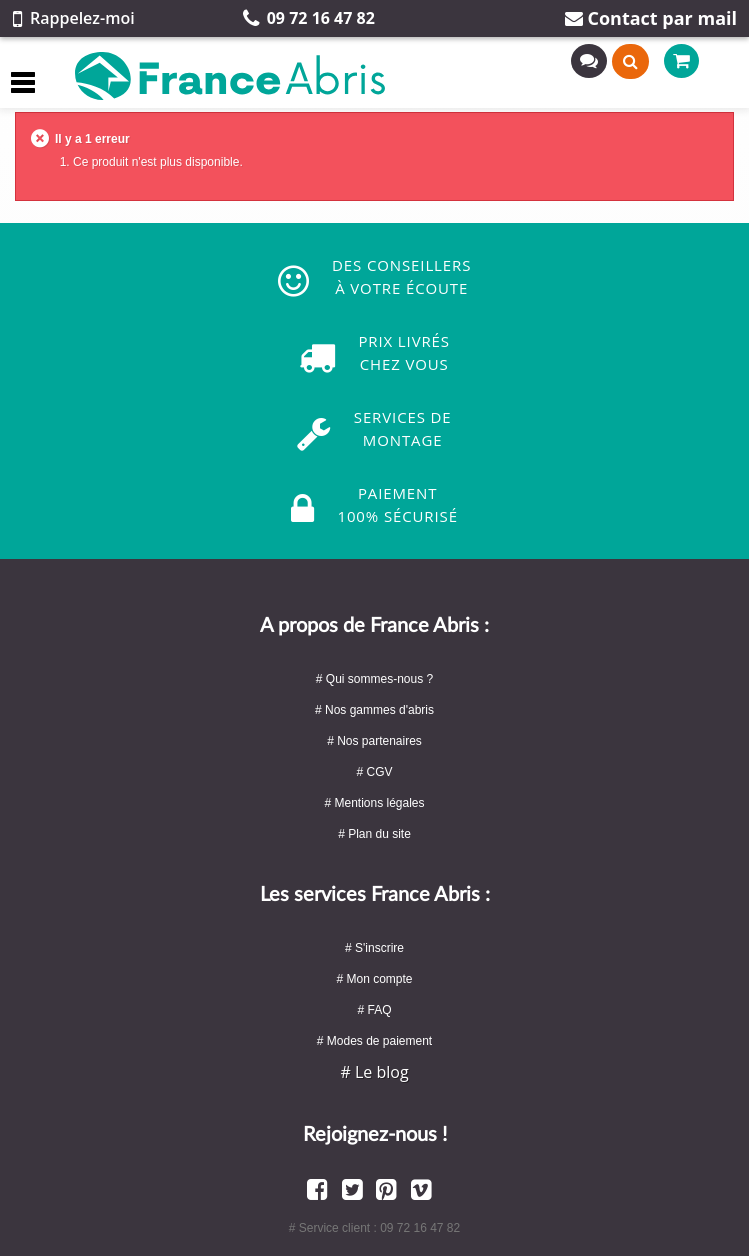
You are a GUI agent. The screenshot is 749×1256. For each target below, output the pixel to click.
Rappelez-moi (74, 18)
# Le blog (374, 1072)
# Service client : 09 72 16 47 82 (374, 1228)
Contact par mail (651, 18)
